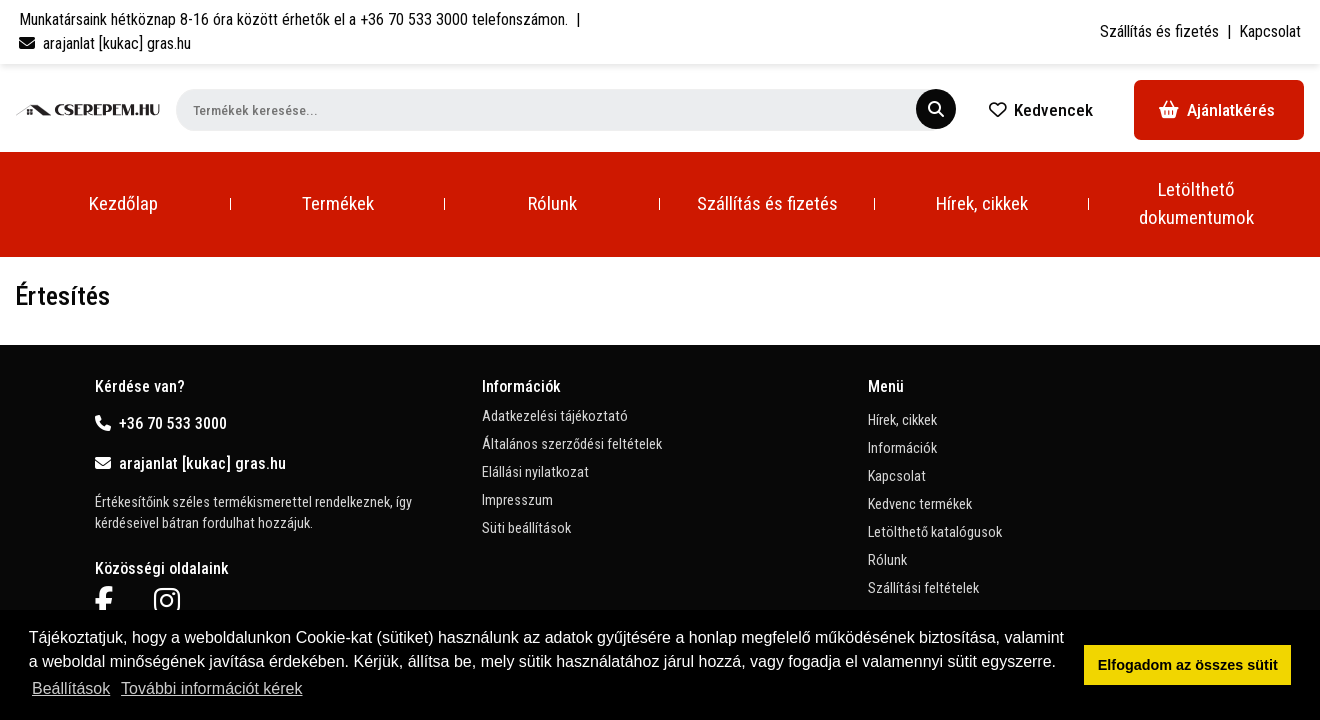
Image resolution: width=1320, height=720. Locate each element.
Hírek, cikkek (982, 203)
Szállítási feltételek (923, 588)
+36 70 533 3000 (161, 423)
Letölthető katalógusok (935, 532)
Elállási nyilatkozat (535, 472)
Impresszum (517, 500)
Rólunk (552, 203)
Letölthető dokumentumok (1196, 203)
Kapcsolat (1270, 31)
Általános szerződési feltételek (572, 444)
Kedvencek (1041, 110)
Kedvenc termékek (920, 504)
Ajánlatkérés (1217, 110)
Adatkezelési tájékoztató (555, 416)
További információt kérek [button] (211, 688)
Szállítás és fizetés (1159, 31)
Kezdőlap (123, 203)
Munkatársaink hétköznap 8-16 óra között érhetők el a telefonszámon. (293, 19)
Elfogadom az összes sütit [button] (1188, 665)
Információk (902, 448)
